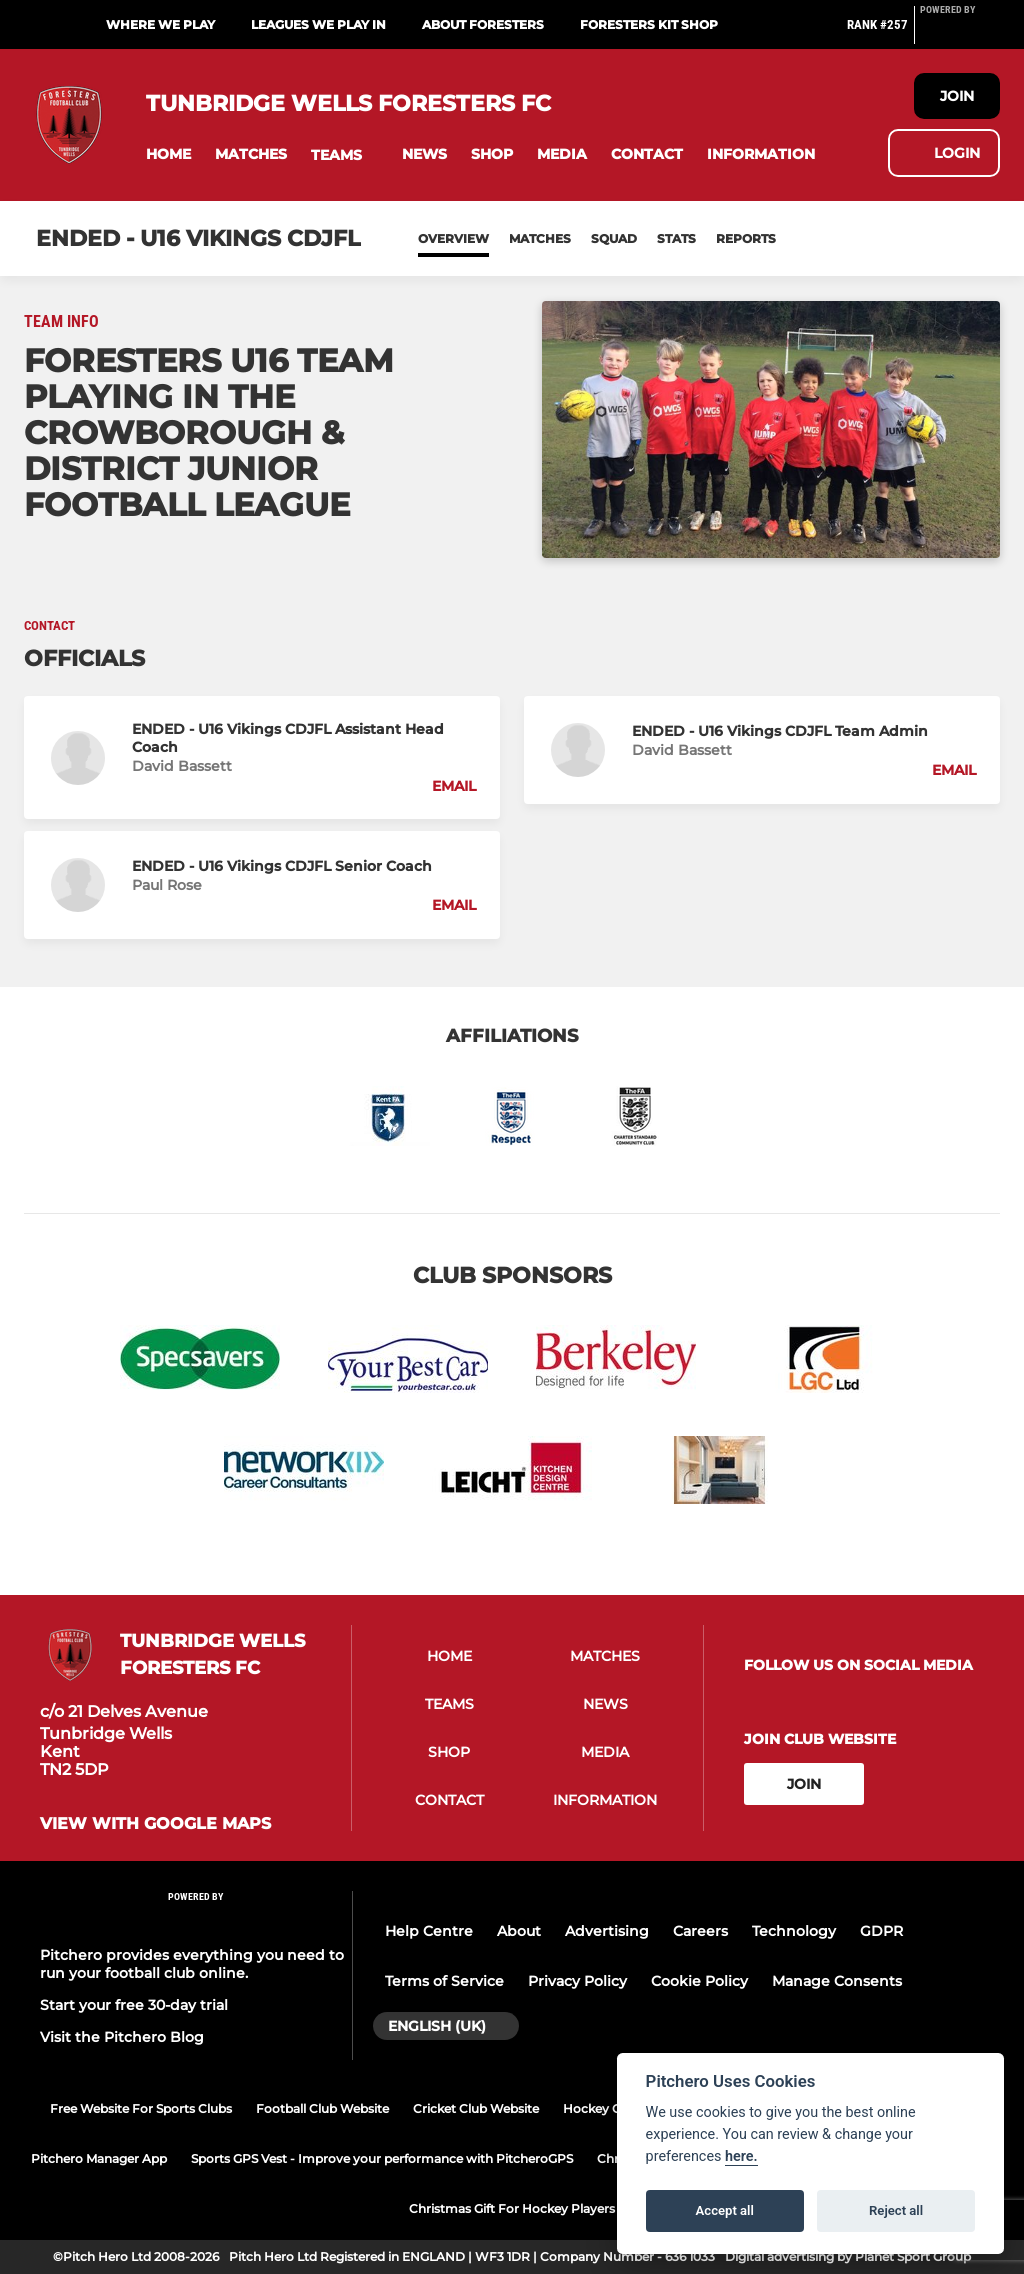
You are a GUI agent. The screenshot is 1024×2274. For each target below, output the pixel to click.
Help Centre (429, 1931)
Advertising (607, 1931)
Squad (614, 238)
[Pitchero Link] (960, 33)
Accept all (725, 2210)
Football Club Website (322, 2108)
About (519, 1931)
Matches (540, 238)
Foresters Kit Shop (649, 24)
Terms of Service (444, 1981)
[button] (168, 154)
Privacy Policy (577, 1981)
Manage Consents (837, 1981)
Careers (700, 1931)
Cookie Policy (699, 1981)
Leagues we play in (318, 24)
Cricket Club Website (476, 2108)
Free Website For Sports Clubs (141, 2108)
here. (741, 2156)
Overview (453, 238)
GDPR (881, 1931)
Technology (794, 1931)
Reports (746, 238)
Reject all (896, 2210)
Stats (676, 238)
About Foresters (483, 24)
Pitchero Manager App (99, 2158)
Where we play (160, 24)
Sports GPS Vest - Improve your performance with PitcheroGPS (382, 2158)
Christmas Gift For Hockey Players (512, 2208)
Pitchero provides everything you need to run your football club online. (192, 1964)
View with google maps (155, 1824)
